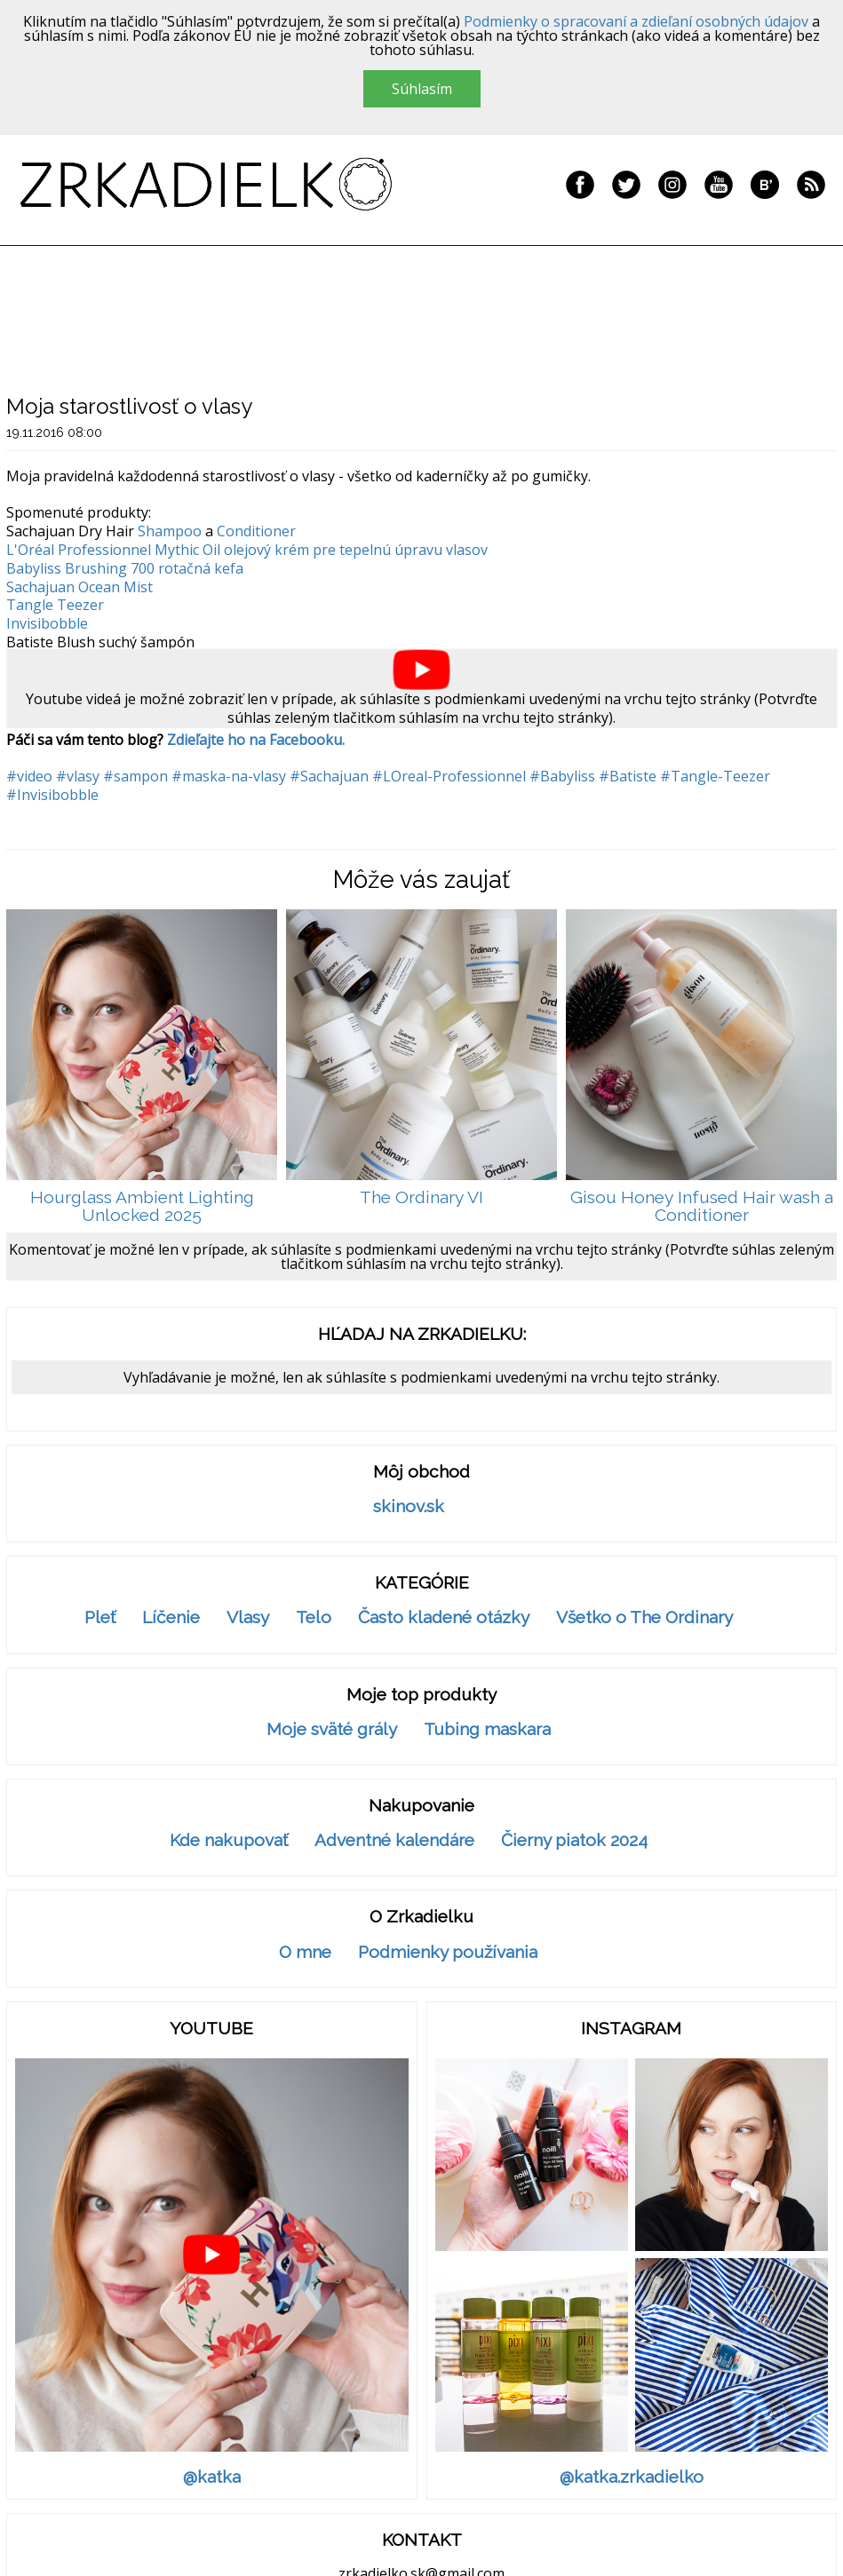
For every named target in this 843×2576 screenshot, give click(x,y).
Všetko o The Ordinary (644, 1617)
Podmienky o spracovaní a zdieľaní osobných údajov (636, 21)
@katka (212, 2477)
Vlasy (248, 1617)
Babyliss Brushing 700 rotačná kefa (124, 568)
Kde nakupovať (229, 1840)
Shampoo (170, 531)
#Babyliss (562, 776)
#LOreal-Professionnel (449, 776)
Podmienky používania (447, 1952)
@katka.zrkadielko (632, 2477)
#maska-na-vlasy (228, 776)
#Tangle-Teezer (715, 776)
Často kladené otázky (443, 1617)
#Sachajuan (329, 776)
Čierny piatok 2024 (574, 1840)
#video (29, 776)
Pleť (99, 1617)
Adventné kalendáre (394, 1840)
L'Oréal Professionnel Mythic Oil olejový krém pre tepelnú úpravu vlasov (247, 549)
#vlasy (77, 776)
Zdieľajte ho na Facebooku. (256, 739)
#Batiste (627, 776)
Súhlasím (422, 89)
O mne (305, 1952)
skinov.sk (408, 1506)
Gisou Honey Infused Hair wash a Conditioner (701, 1206)
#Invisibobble (52, 795)
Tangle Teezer (55, 604)
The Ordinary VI (421, 1197)
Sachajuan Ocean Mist (79, 587)
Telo (313, 1617)
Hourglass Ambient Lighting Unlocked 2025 (142, 1206)
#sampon (135, 776)
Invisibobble (47, 623)
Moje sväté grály (331, 1729)
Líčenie (171, 1617)
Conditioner (256, 531)
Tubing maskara (487, 1729)
